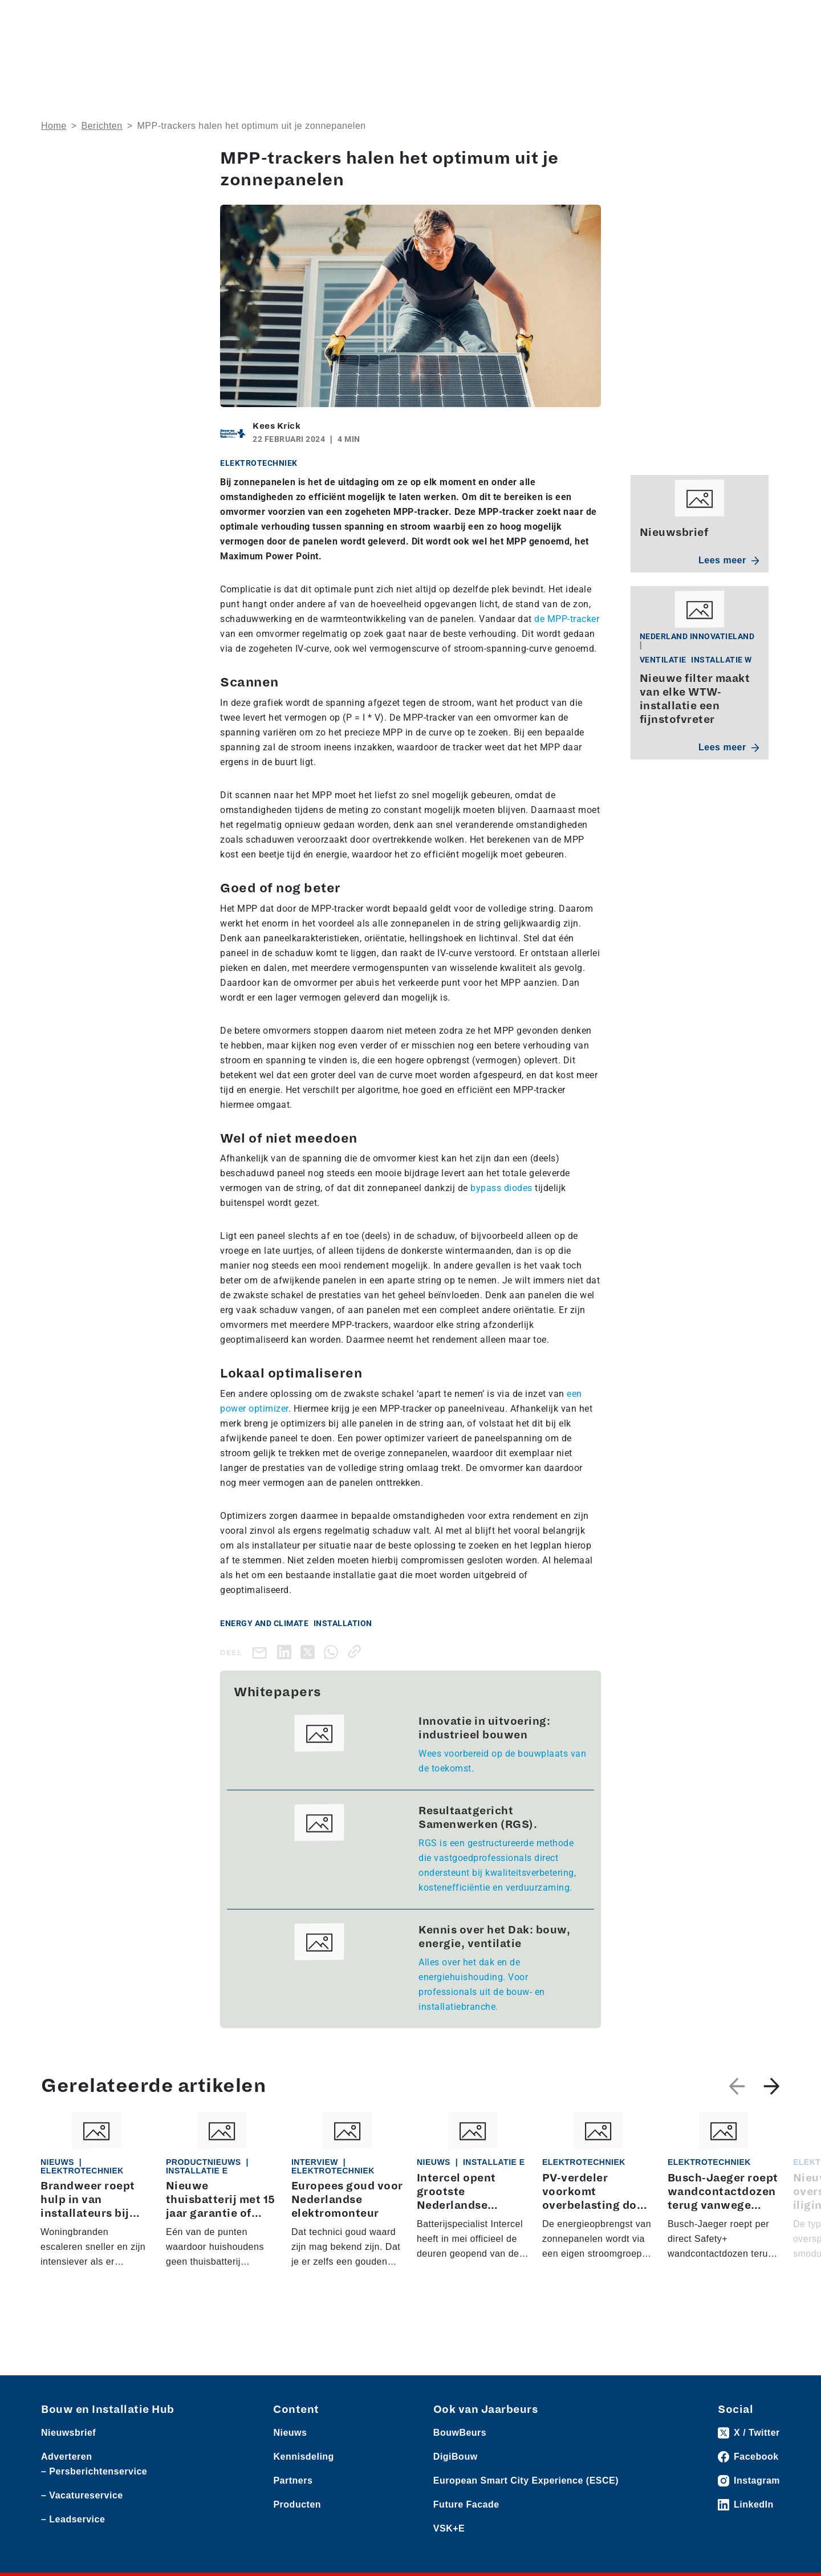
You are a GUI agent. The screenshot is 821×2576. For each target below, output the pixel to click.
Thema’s (597, 54)
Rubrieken (444, 54)
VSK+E (449, 2528)
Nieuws (55, 17)
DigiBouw (455, 2456)
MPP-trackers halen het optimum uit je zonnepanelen (251, 126)
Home (54, 126)
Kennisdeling (678, 54)
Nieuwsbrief (754, 54)
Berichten (102, 126)
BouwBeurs (459, 2432)
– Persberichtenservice (94, 2471)
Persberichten (204, 17)
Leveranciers (146, 17)
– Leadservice (73, 2519)
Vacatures (258, 17)
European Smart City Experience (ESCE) (526, 2480)
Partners (292, 2480)
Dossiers (522, 54)
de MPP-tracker (566, 618)
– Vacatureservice (82, 2495)
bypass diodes (501, 1188)
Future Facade (466, 2504)
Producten (95, 17)
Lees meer (728, 560)
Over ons (378, 54)
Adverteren (618, 17)
